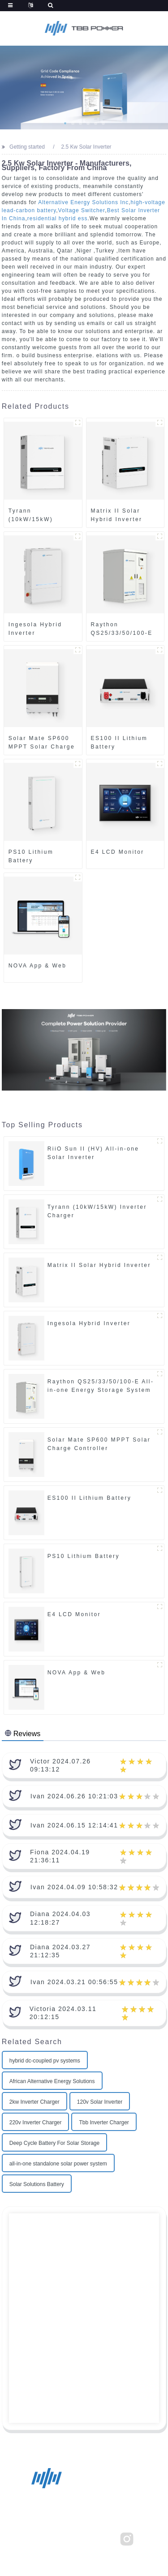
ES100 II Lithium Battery (119, 742)
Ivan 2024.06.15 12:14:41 (74, 1825)
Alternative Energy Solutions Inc (83, 202)
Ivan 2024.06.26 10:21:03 (74, 1796)
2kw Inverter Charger (34, 2102)
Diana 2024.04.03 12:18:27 (60, 1918)
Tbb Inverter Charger (104, 2122)
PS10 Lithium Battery (31, 856)
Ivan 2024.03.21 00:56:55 (74, 1981)
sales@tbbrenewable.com (84, 2508)
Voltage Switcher (81, 210)
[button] (65, 123)
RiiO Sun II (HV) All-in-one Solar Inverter (93, 1153)
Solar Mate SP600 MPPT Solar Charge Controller (42, 742)
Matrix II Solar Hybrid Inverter (116, 515)
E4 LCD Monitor (117, 852)
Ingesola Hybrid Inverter (35, 628)
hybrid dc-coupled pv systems (44, 2061)
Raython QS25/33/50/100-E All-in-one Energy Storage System (122, 629)
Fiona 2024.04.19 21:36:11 (60, 1856)
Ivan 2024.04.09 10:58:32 (74, 1887)
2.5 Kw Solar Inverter (86, 147)
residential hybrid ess (57, 218)
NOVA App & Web (38, 966)
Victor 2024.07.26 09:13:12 (60, 1765)
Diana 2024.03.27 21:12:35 (60, 1951)
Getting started (27, 147)
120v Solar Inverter (99, 2102)
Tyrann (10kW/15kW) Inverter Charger (37, 515)
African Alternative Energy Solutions (52, 2081)
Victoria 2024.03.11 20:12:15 (63, 2012)
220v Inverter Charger (35, 2122)
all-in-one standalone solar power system (58, 2164)
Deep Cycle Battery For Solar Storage (54, 2143)
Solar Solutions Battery (36, 2184)
